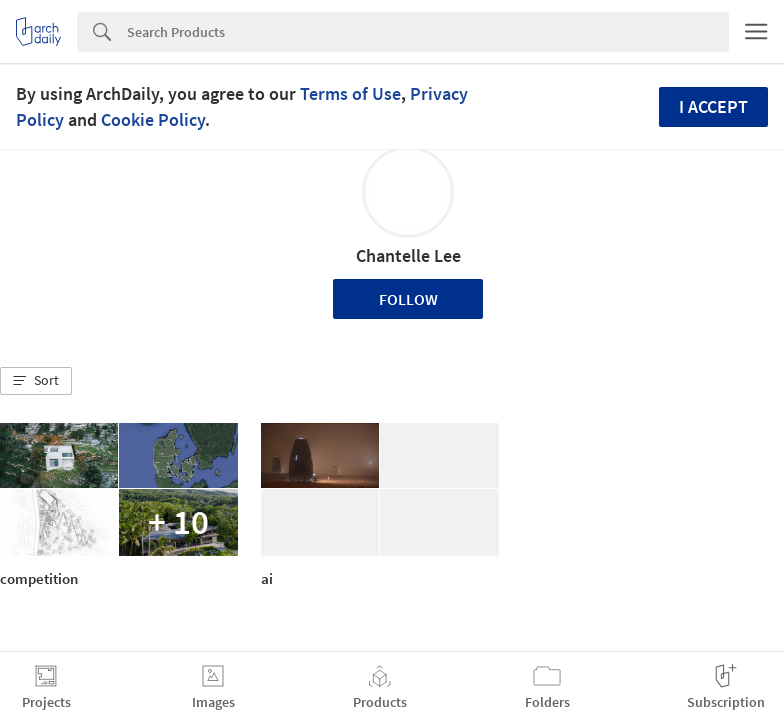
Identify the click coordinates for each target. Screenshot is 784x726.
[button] (36, 381)
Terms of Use (350, 93)
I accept (713, 106)
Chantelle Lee (408, 255)
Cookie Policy (153, 119)
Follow (408, 299)
